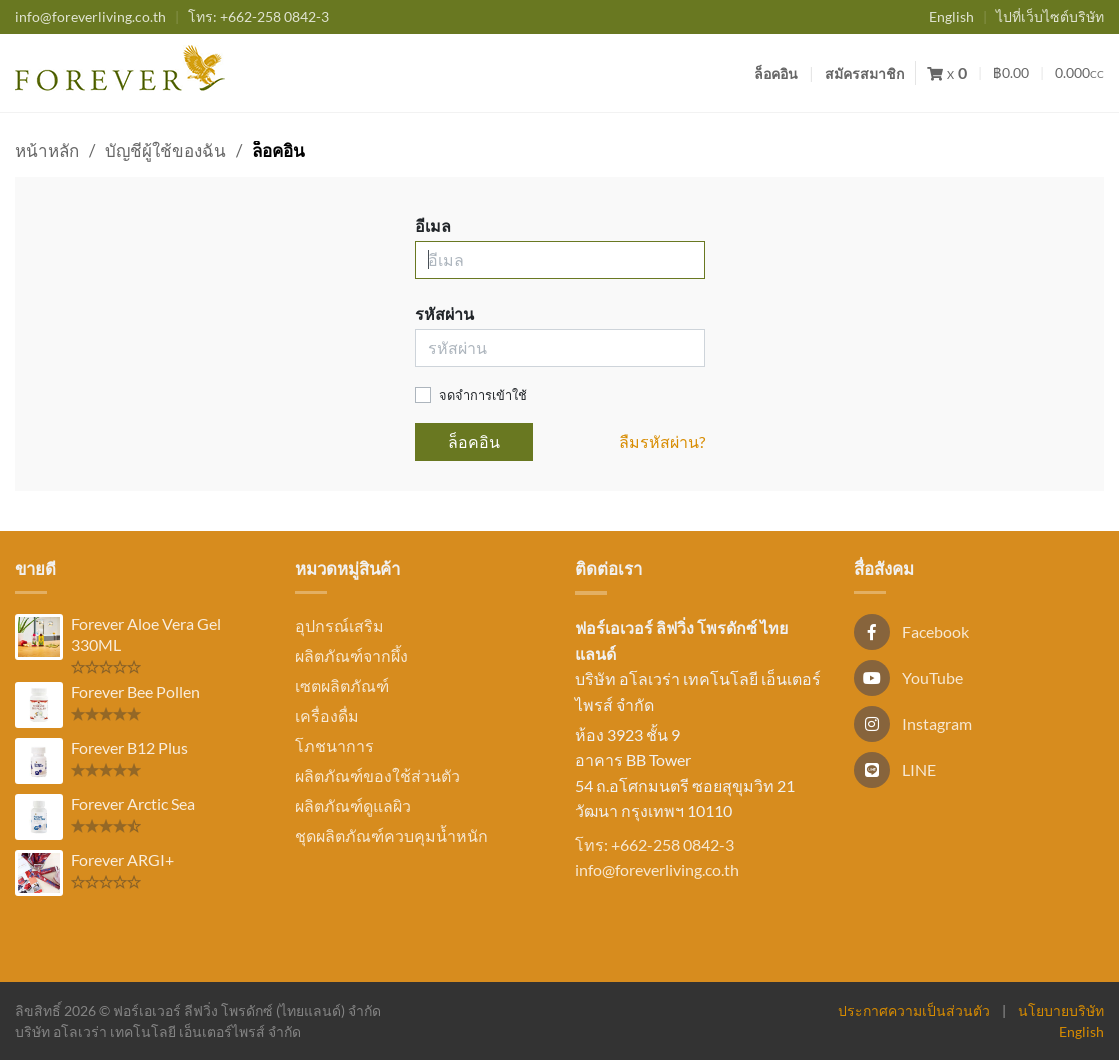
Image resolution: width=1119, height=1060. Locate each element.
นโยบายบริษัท (1061, 1010)
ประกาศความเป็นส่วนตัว (914, 1010)
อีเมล (433, 225)
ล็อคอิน (776, 73)
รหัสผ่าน (444, 313)
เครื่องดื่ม (327, 715)
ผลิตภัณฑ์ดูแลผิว (353, 805)
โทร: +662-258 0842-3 (654, 844)
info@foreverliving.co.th (90, 16)
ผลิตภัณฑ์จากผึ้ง (351, 655)
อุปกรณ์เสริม (339, 625)
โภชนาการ (334, 745)
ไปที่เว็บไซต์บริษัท (1050, 16)
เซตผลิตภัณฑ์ (342, 685)
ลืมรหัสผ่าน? (662, 441)
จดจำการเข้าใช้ (483, 395)
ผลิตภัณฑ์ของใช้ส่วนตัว (377, 775)
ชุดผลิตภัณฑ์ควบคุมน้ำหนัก (391, 835)
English (951, 16)
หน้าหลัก (47, 150)
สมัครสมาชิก (864, 73)
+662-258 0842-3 (258, 16)
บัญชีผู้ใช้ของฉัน (165, 150)
